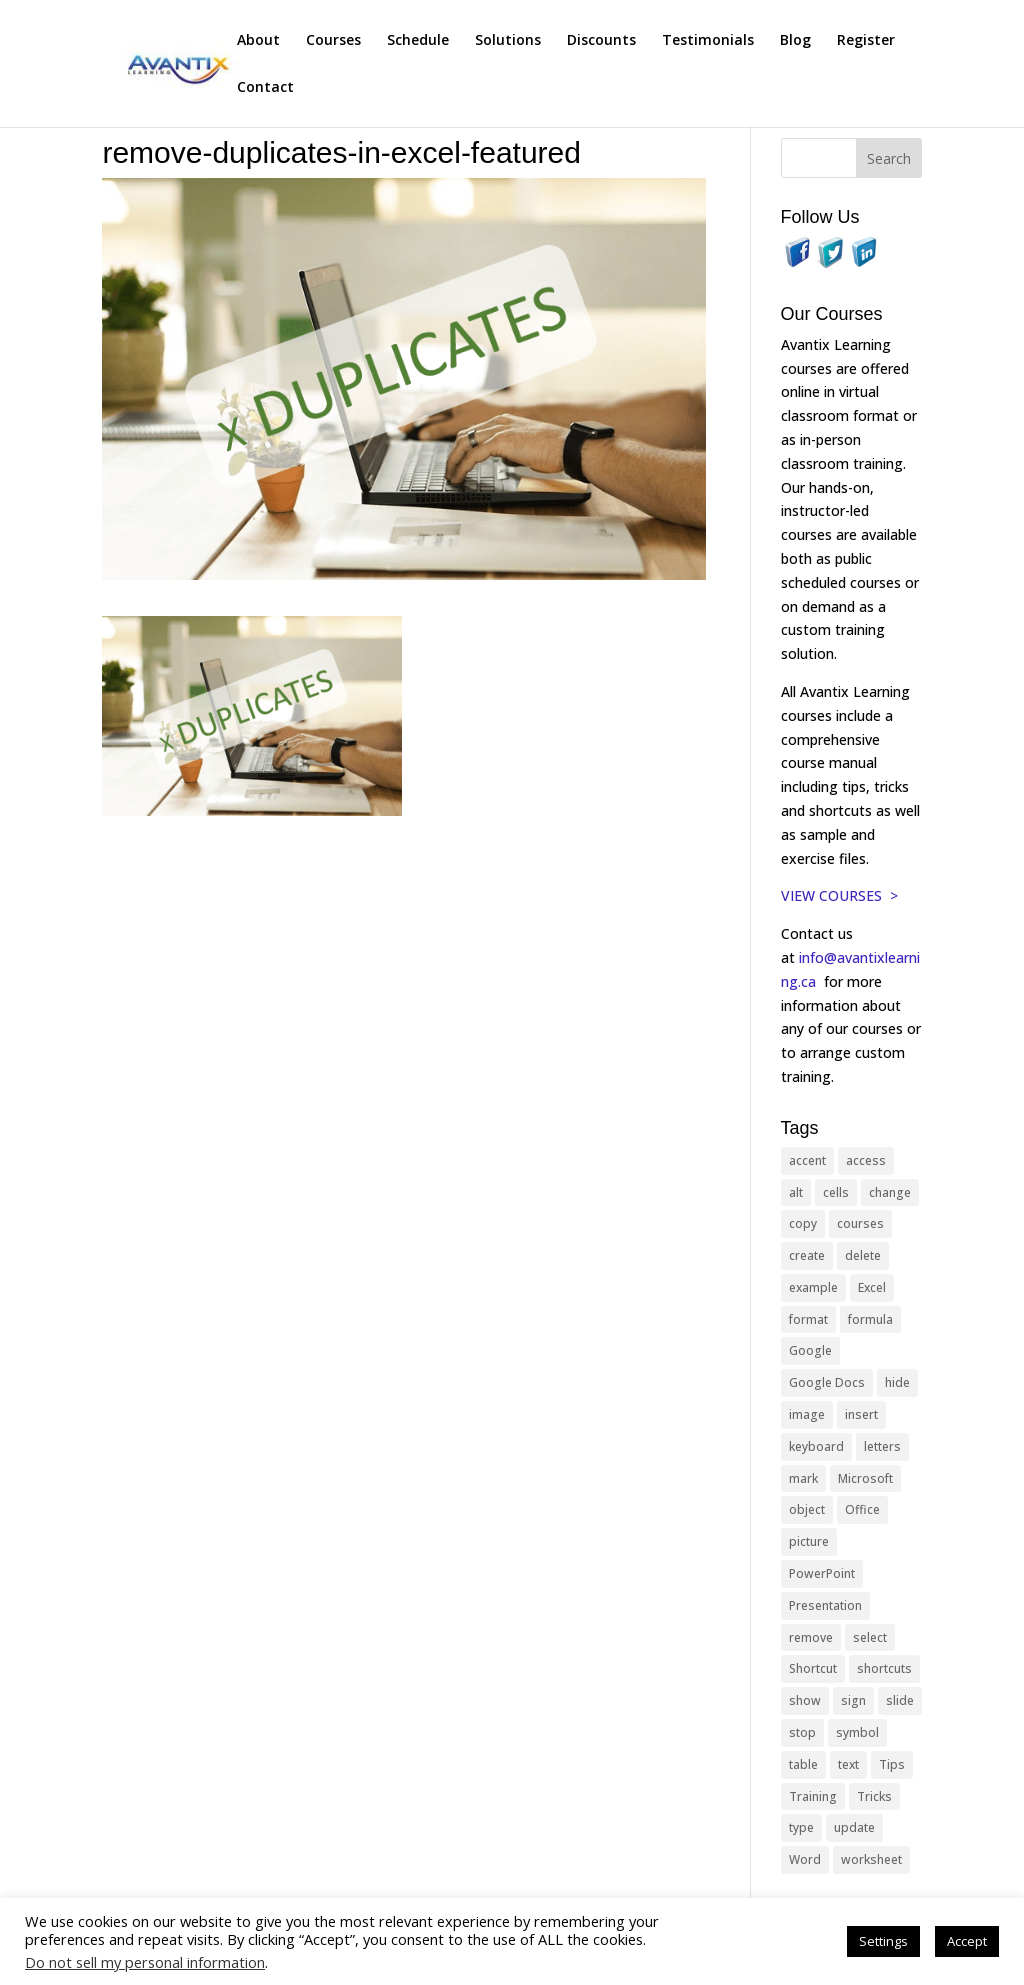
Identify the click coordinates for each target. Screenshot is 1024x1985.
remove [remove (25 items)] (811, 1637)
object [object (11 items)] (807, 1509)
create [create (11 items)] (807, 1255)
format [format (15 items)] (808, 1319)
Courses (333, 41)
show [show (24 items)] (805, 1700)
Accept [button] (967, 1941)
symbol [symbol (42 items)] (857, 1732)
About (258, 41)
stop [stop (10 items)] (802, 1732)
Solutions (508, 41)
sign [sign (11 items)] (853, 1700)
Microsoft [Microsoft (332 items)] (865, 1478)
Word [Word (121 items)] (805, 1859)
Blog (795, 41)
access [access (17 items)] (866, 1160)
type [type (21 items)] (801, 1827)
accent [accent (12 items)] (807, 1160)
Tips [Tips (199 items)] (892, 1764)
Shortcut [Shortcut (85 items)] (813, 1668)
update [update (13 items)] (854, 1827)
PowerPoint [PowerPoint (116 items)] (822, 1573)
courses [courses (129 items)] (860, 1223)
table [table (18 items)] (803, 1764)
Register (866, 41)
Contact (265, 88)
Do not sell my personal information (145, 1962)
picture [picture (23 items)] (809, 1541)
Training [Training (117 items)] (813, 1796)
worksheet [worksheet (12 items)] (871, 1859)
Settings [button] (883, 1941)
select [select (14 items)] (870, 1637)
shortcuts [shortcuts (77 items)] (884, 1668)
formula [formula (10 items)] (870, 1319)
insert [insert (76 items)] (861, 1414)
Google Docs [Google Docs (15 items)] (827, 1382)
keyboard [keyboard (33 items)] (816, 1446)
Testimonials (708, 41)
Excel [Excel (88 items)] (872, 1287)
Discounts (601, 41)
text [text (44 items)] (848, 1764)
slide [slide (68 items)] (900, 1700)
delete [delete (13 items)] (863, 1255)
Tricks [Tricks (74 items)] (874, 1796)
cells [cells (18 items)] (836, 1192)
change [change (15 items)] (890, 1192)
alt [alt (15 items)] (796, 1192)
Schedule (418, 41)
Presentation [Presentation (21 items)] (825, 1605)
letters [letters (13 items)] (882, 1446)
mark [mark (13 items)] (803, 1478)
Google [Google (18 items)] (810, 1350)
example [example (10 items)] (813, 1287)
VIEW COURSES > (839, 895)
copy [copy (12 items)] (803, 1223)
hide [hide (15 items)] (897, 1382)
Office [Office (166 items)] (862, 1509)
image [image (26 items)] (807, 1414)
